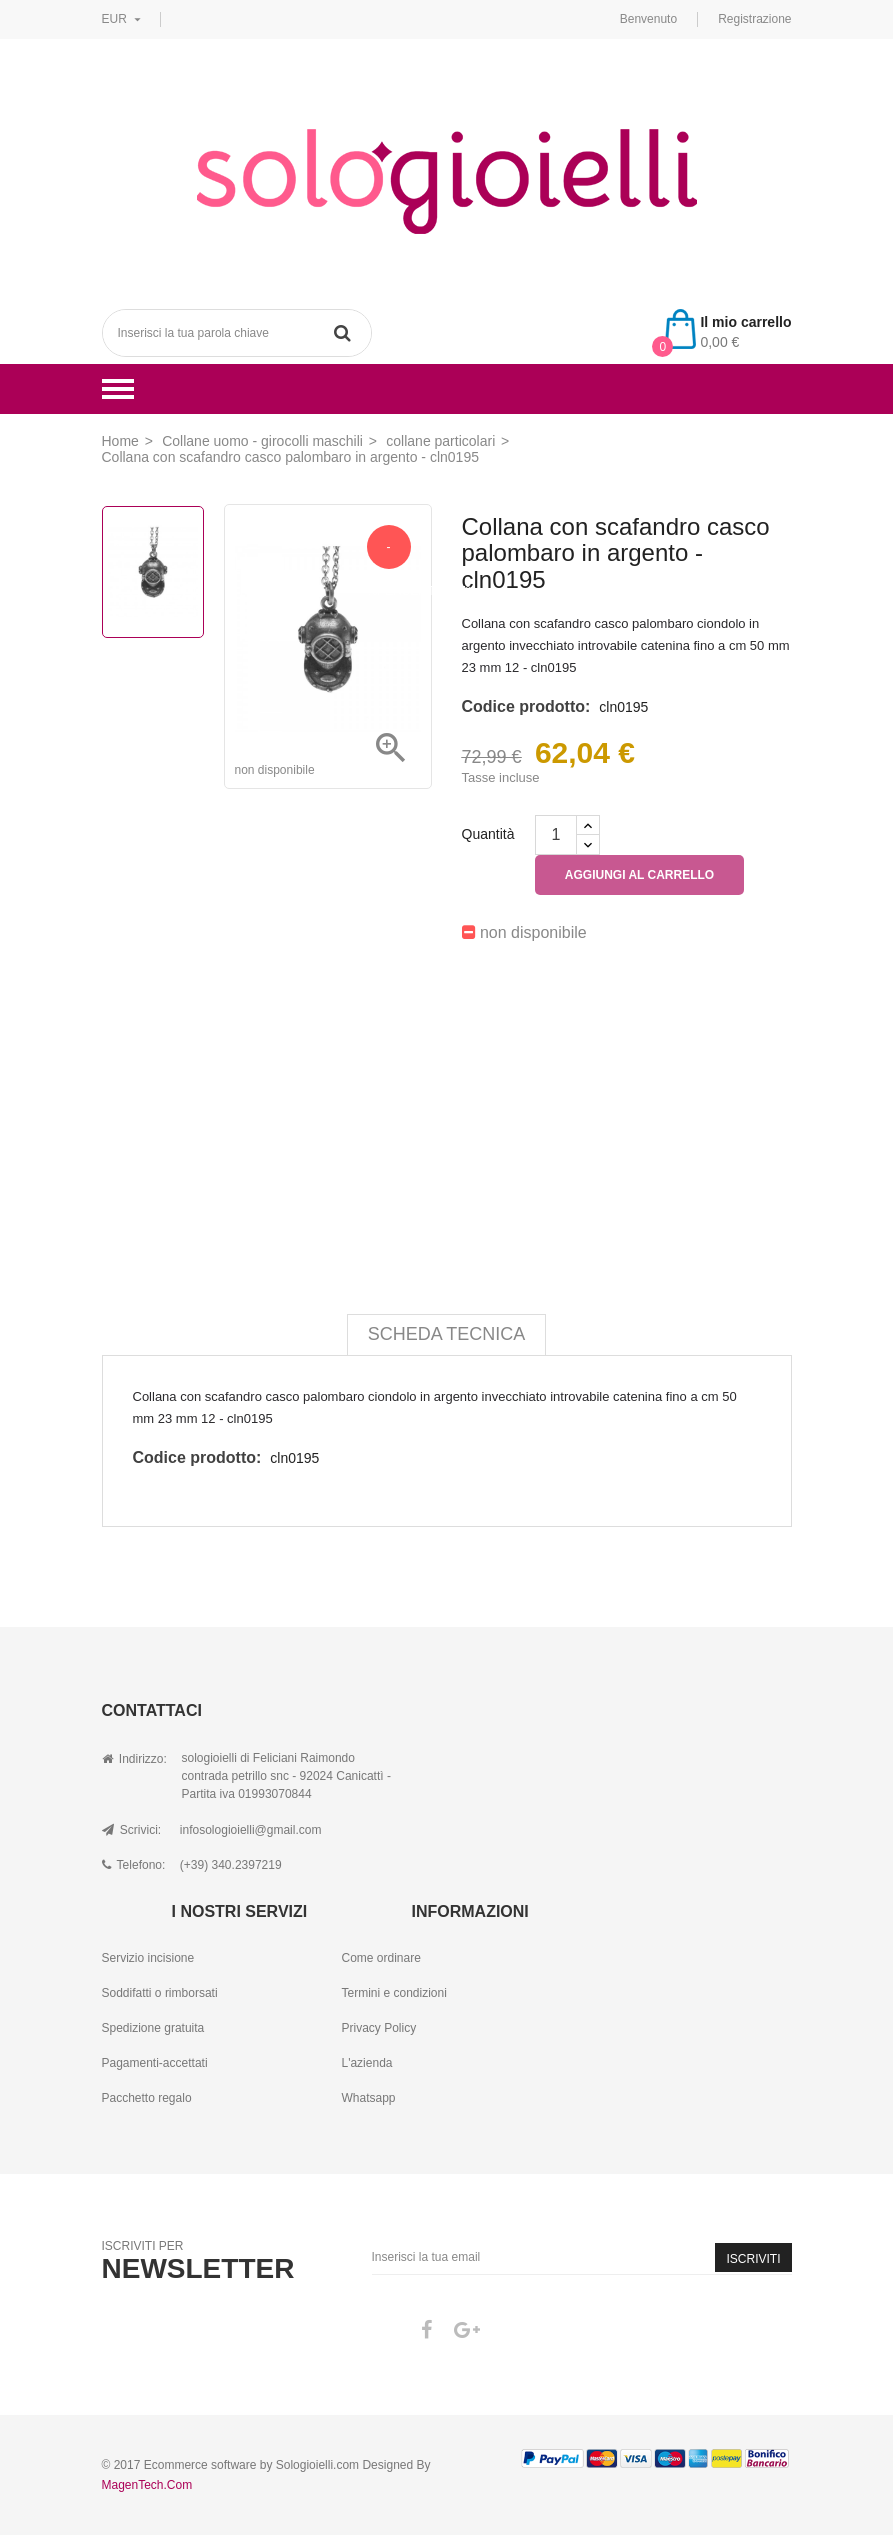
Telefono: (134, 1865)
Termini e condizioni (393, 1993)
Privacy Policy (378, 2028)
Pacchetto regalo (147, 2098)
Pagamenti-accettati (155, 2063)
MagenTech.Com (147, 2485)
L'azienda (366, 2063)
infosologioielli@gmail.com (251, 1830)
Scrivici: (132, 1830)
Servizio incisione (148, 1958)
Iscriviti (753, 2259)
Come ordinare (380, 1958)
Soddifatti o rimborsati (160, 1993)
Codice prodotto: (526, 706)
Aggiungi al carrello (639, 875)
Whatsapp (368, 2098)
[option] (153, 572)
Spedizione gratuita (153, 2028)
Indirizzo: (134, 1759)
